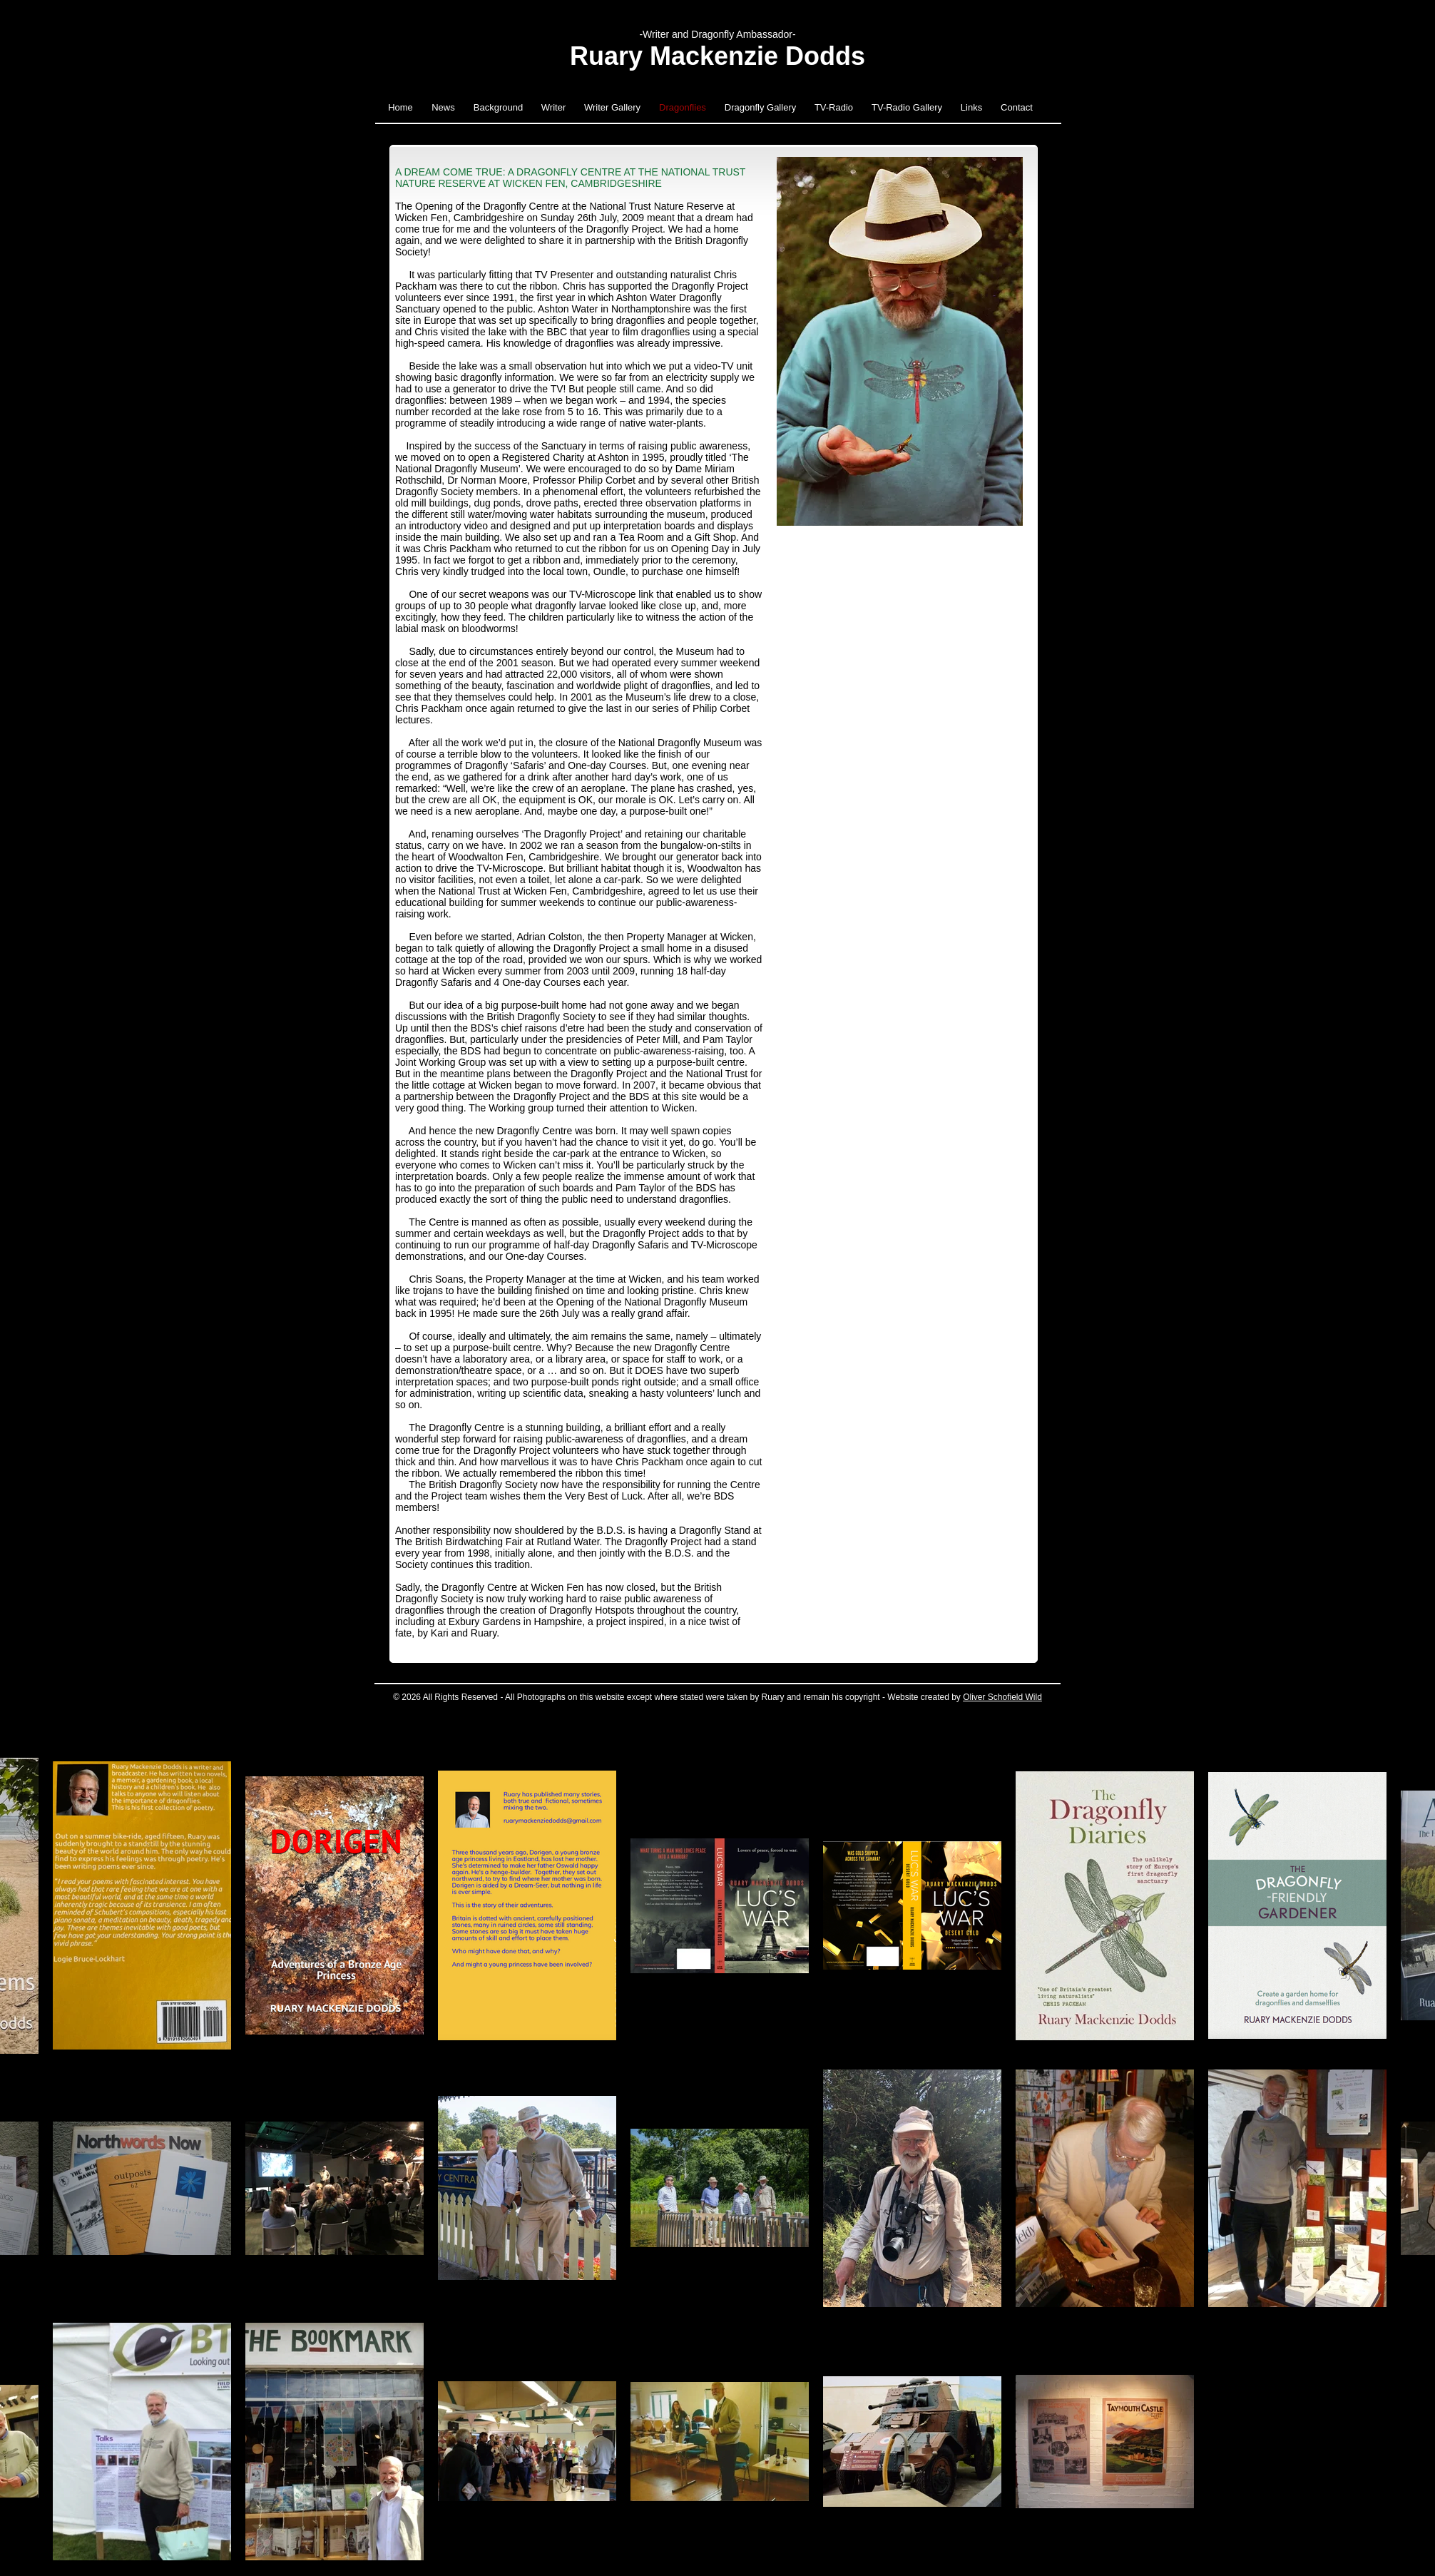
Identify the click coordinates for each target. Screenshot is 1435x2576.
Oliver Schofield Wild (1002, 1697)
